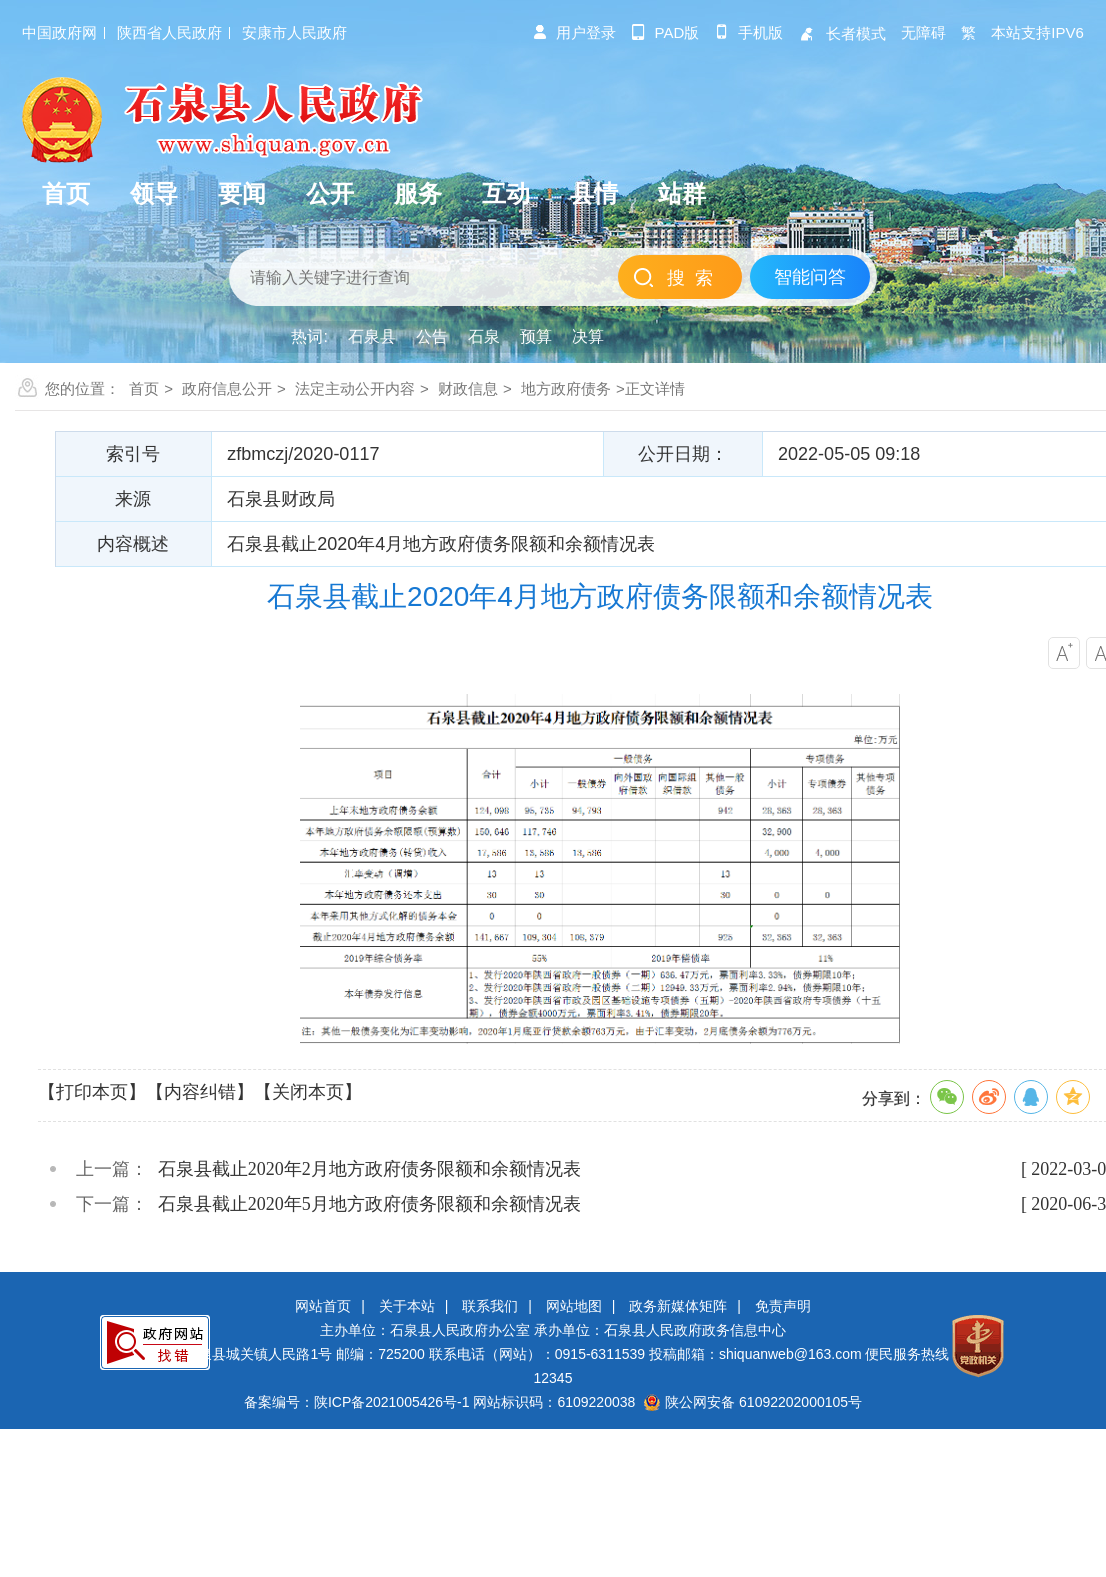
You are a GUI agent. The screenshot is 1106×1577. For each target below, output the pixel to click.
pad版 (665, 32)
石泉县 (372, 336)
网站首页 (323, 1306)
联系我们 (490, 1306)
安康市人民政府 (294, 32)
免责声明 (783, 1306)
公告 (432, 336)
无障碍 (923, 32)
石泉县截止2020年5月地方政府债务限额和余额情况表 (369, 1204)
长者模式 (842, 33)
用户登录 (574, 32)
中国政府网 (59, 32)
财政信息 (468, 388)
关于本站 (407, 1306)
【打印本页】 (92, 1092)
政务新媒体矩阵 (678, 1306)
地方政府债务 (566, 388)
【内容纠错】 (200, 1092)
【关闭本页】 (308, 1092)
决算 (588, 336)
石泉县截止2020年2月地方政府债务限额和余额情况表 (369, 1169)
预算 (536, 336)
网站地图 (574, 1306)
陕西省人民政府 (169, 32)
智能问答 (810, 277)
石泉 (484, 336)
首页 (144, 388)
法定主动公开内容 (355, 388)
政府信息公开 (227, 388)
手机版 (748, 32)
